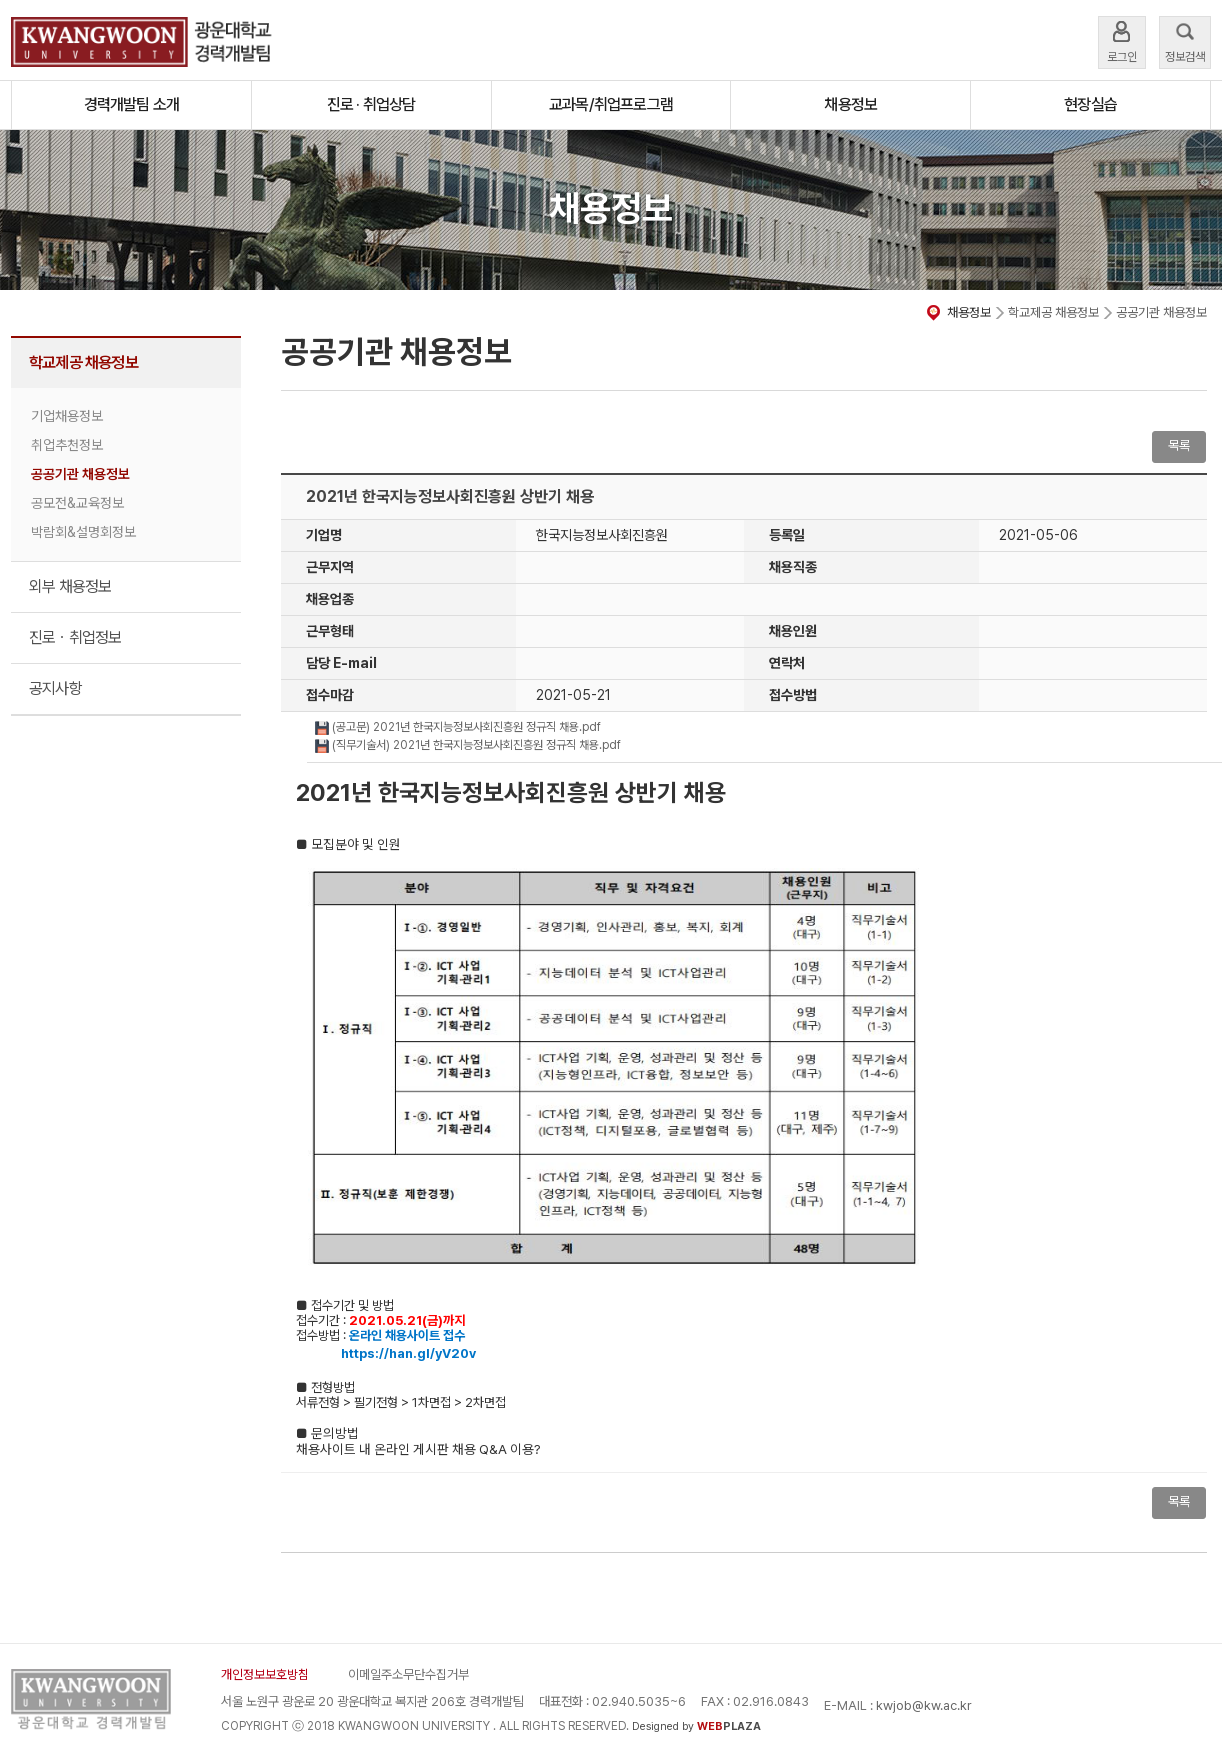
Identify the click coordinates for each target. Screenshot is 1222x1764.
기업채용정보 (67, 416)
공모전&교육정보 (77, 503)
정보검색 (1185, 40)
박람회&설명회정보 (83, 532)
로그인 (1122, 40)
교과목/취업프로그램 (611, 104)
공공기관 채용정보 (80, 474)
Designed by (696, 1726)
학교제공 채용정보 (83, 362)
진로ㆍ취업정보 (75, 637)
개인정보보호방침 (265, 1674)
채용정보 (850, 104)
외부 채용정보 (70, 586)
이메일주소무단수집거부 (408, 1674)
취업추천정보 (67, 445)
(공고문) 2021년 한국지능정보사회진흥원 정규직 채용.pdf (458, 727)
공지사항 (55, 688)
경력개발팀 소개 (132, 104)
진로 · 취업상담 (371, 104)
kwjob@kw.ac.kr (924, 1705)
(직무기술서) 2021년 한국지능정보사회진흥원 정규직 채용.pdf (468, 745)
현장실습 (1090, 104)
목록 (1179, 445)
